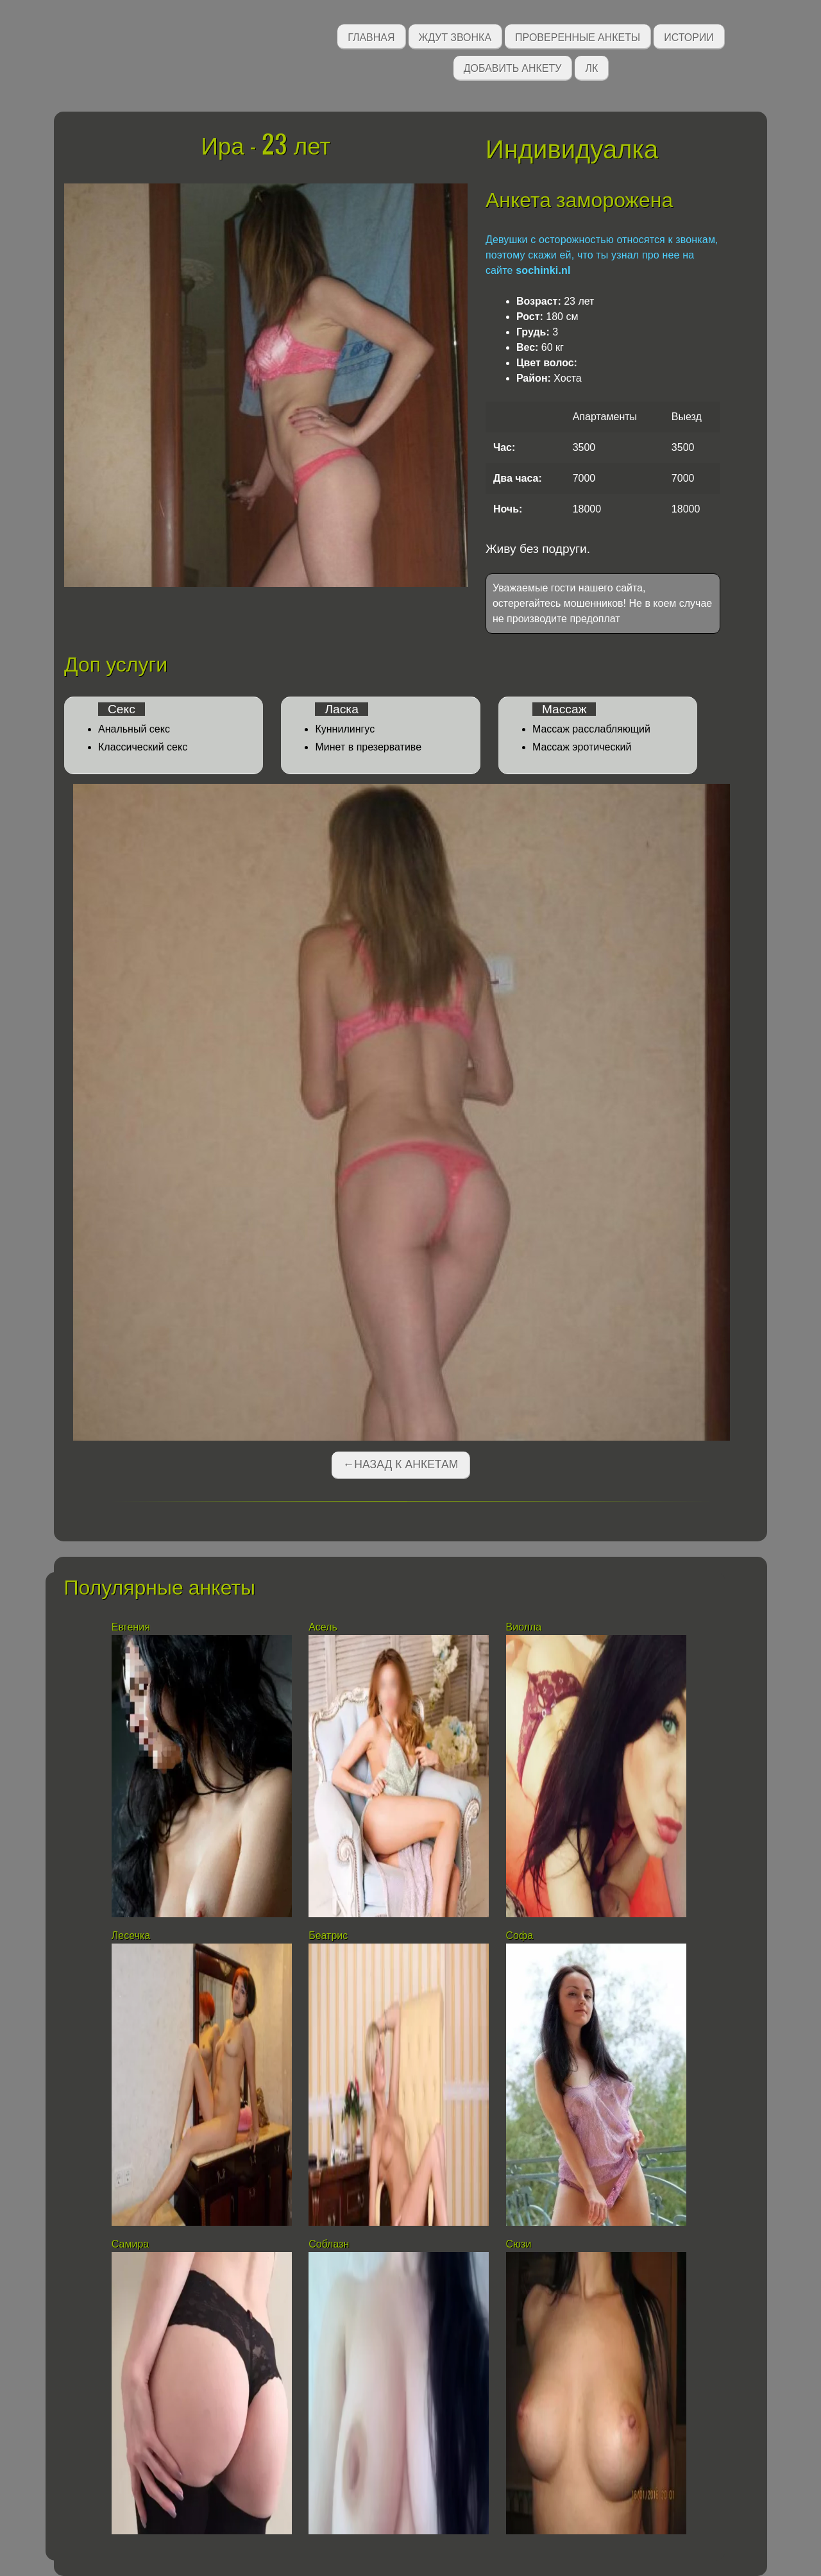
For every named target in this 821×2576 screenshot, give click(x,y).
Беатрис (328, 1935)
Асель (323, 1627)
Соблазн (329, 2244)
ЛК (591, 67)
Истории (689, 36)
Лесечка (131, 1935)
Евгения (131, 1627)
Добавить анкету (513, 67)
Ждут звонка (455, 36)
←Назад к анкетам (401, 1464)
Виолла (524, 1627)
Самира (130, 2244)
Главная (371, 36)
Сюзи (519, 2244)
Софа (520, 1935)
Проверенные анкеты (577, 36)
